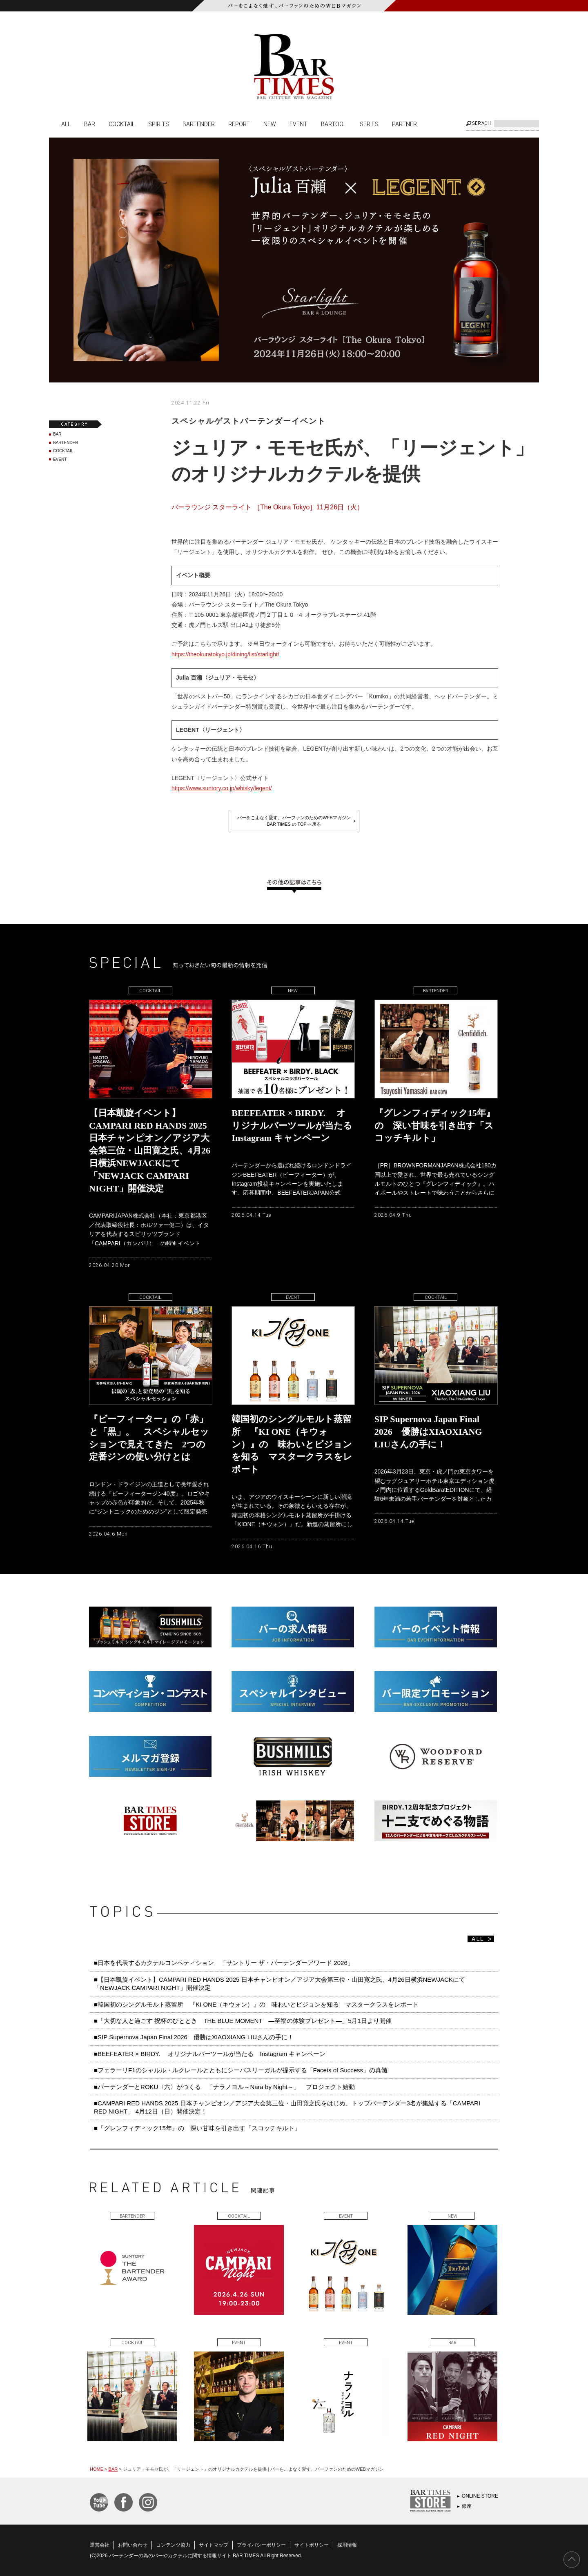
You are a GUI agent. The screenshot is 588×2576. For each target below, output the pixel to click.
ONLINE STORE (480, 2496)
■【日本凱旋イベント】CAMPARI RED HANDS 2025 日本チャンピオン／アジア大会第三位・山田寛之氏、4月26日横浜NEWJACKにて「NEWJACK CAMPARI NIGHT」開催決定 (279, 1983)
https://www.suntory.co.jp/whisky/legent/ (222, 788)
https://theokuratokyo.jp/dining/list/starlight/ (225, 654)
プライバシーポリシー (261, 2545)
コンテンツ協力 (173, 2545)
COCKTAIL (122, 124)
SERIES (369, 124)
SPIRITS (158, 124)
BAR (89, 124)
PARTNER (404, 124)
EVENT (298, 124)
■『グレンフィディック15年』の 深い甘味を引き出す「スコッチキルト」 (197, 2128)
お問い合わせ (132, 2545)
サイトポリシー (311, 2545)
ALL (66, 124)
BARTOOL (333, 124)
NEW (269, 124)
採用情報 (347, 2545)
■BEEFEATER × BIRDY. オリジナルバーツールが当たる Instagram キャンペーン (209, 2053)
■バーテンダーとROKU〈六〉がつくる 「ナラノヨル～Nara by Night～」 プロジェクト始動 (224, 2086)
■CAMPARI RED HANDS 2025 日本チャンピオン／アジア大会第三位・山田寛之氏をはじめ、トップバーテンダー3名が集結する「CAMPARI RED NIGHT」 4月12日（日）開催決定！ (287, 2107)
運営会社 (99, 2545)
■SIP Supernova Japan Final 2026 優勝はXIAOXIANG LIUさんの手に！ (194, 2037)
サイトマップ (213, 2545)
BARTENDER (199, 124)
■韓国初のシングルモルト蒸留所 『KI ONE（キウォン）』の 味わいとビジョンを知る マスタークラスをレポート (259, 2004)
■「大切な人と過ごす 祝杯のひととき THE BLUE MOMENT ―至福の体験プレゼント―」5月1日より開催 (243, 2020)
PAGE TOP (572, 2560)
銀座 (467, 2506)
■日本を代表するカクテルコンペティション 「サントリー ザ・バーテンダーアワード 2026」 (227, 1962)
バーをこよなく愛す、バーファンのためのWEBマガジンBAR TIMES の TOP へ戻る (294, 821)
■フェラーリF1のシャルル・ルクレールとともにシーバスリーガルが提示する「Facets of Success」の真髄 (241, 2070)
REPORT (239, 124)
